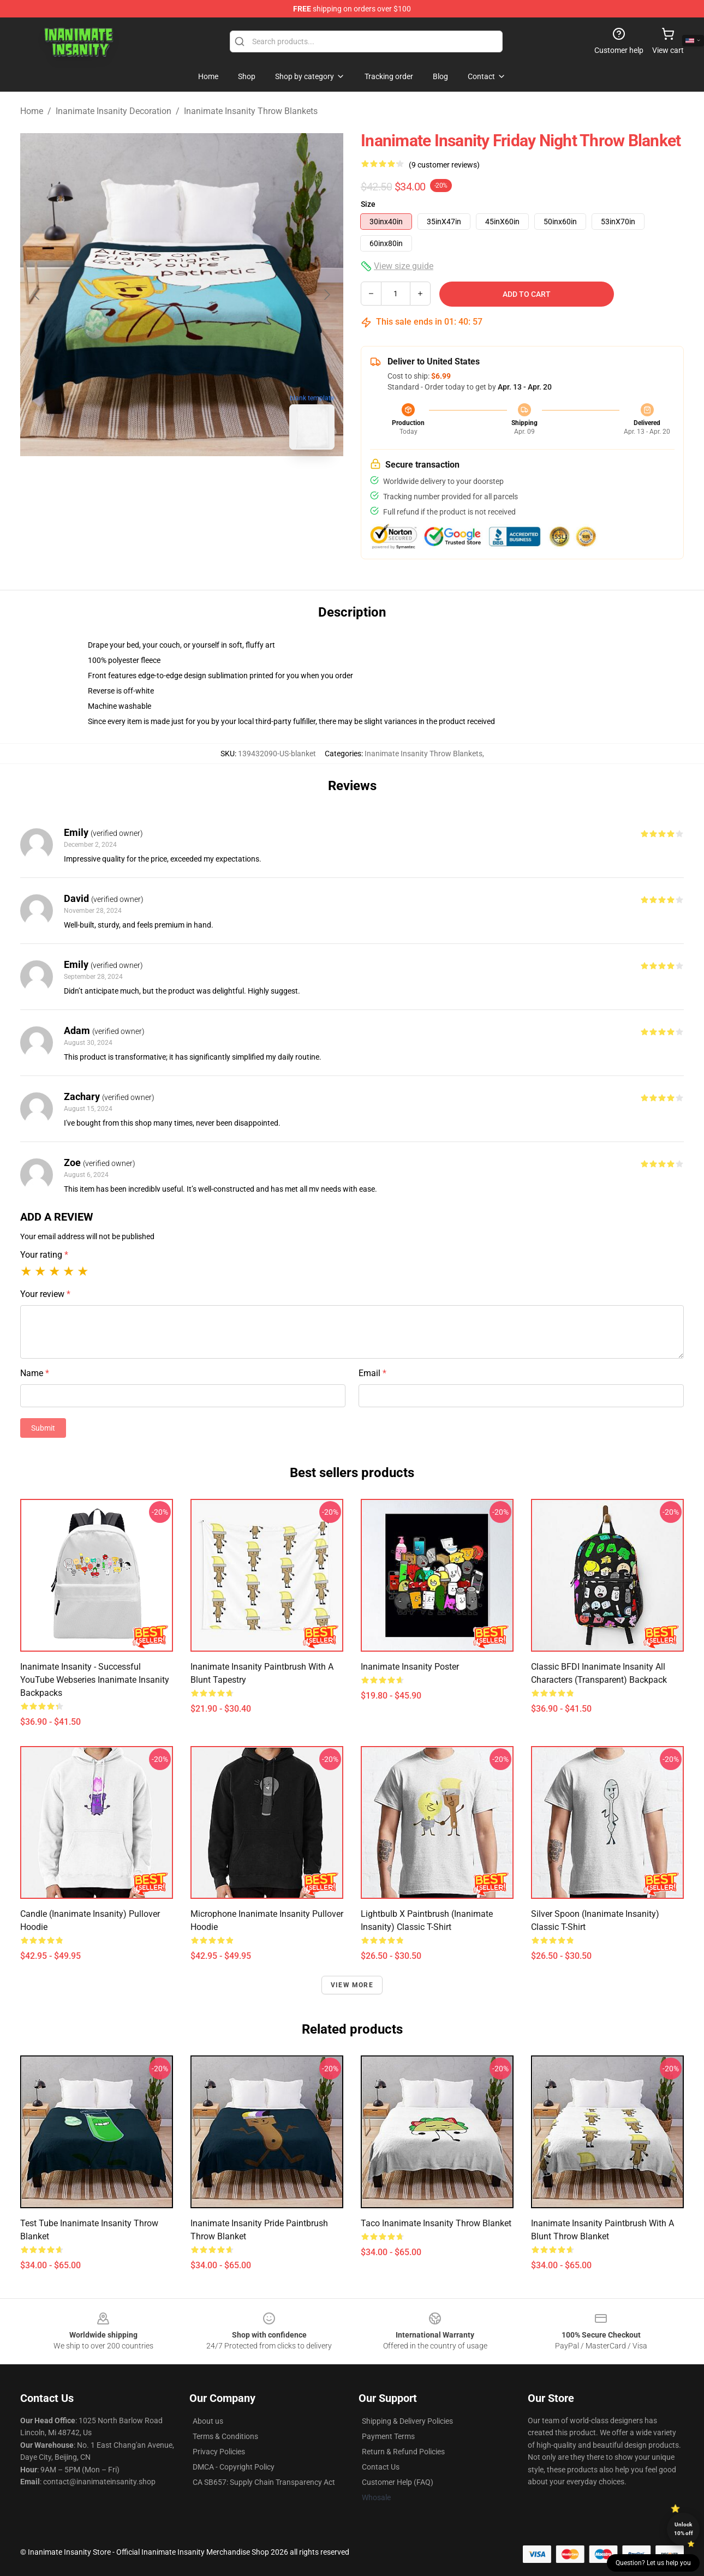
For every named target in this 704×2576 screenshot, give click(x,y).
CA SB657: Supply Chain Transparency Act (264, 2482)
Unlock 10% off (683, 2528)
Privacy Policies (219, 2451)
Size (368, 204)
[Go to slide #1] (153, 482)
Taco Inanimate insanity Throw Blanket (436, 2223)
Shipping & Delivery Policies (407, 2421)
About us (208, 2421)
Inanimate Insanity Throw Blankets (251, 111)
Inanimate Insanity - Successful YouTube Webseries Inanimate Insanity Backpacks (94, 1679)
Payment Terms (388, 2436)
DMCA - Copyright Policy (234, 2467)
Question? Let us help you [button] (653, 2563)
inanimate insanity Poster (410, 1666)
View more (352, 1985)
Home (31, 111)
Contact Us (380, 2467)
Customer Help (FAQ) (397, 2482)
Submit (43, 1428)
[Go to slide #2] (210, 482)
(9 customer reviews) (444, 164)
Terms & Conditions (225, 2436)
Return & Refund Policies (403, 2451)
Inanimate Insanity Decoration (113, 111)
